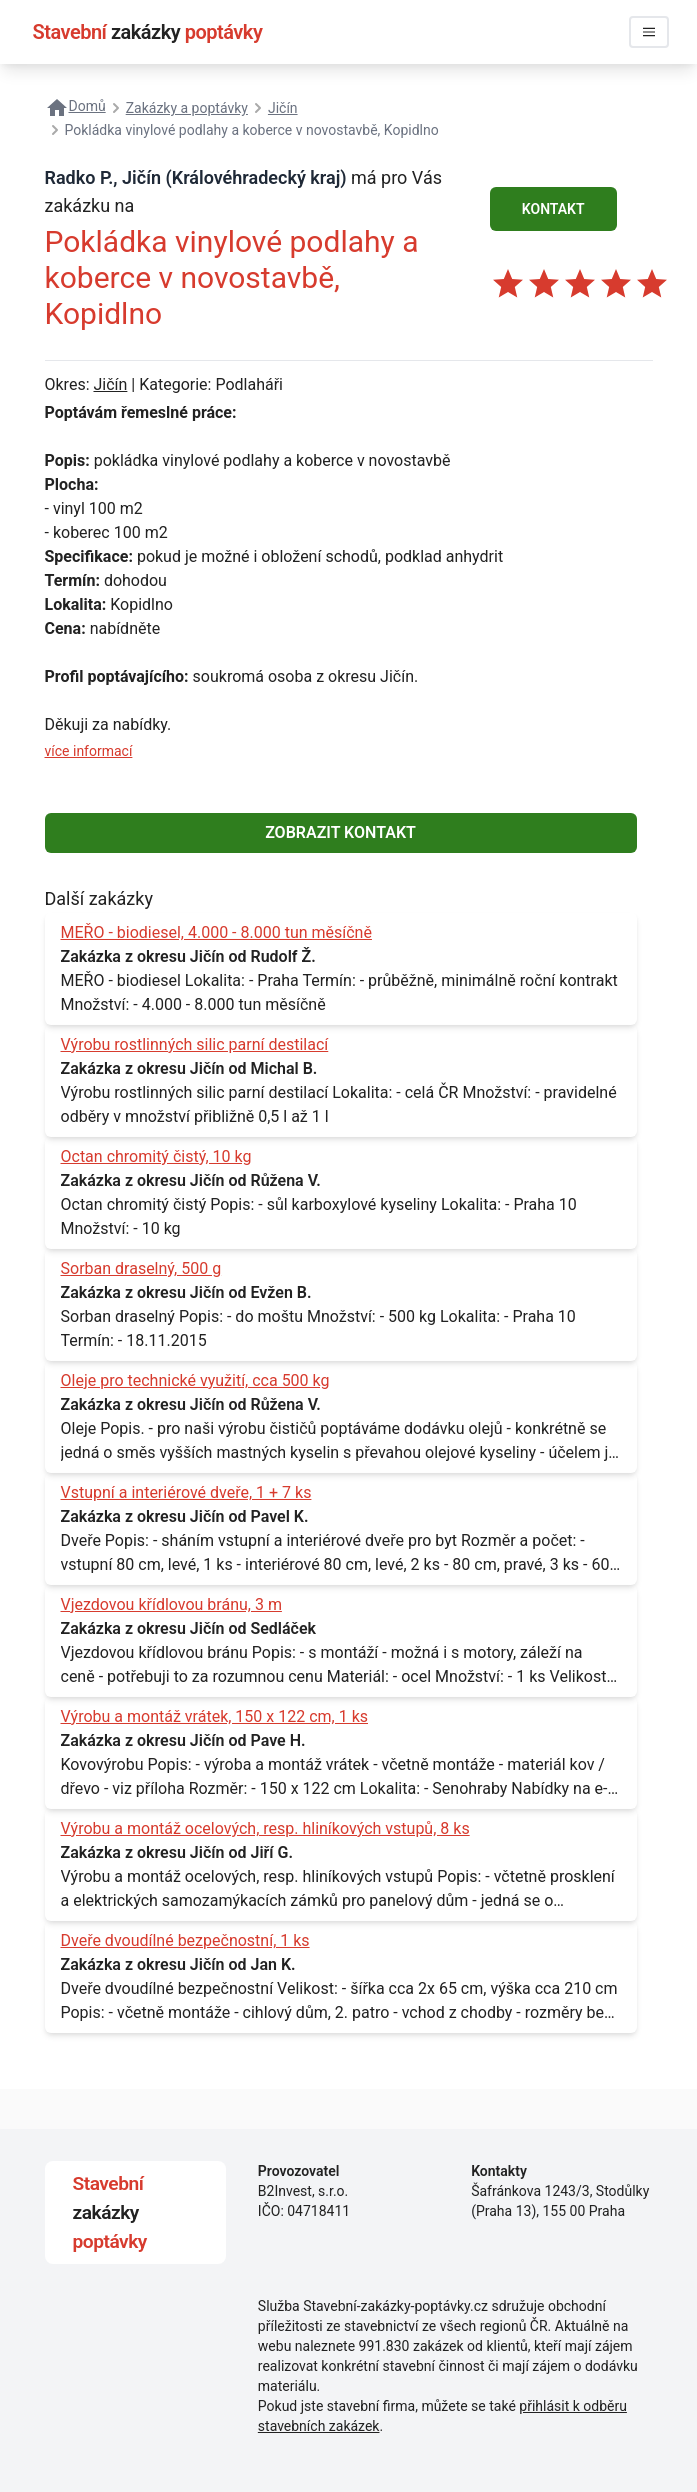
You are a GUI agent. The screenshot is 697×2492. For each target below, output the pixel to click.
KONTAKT (553, 209)
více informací (89, 751)
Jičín (110, 384)
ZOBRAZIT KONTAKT (340, 832)
